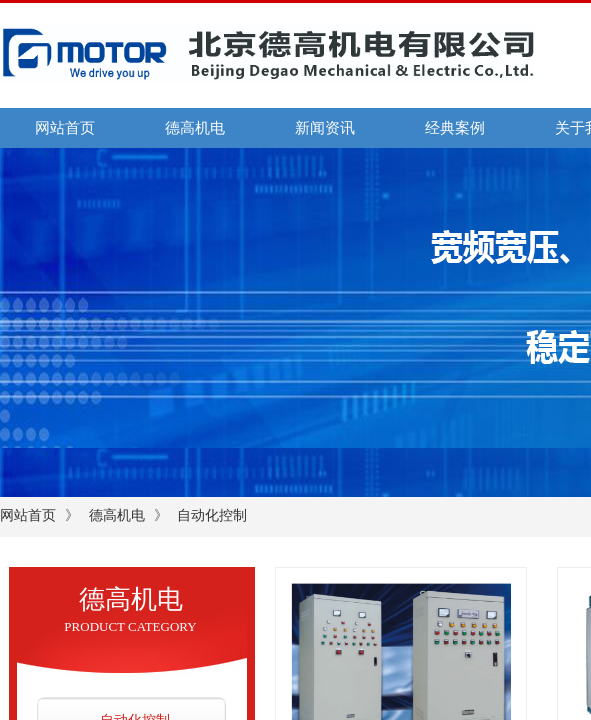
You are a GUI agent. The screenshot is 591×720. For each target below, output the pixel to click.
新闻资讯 (325, 128)
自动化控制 (212, 515)
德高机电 (195, 128)
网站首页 (65, 128)
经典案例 (455, 128)
